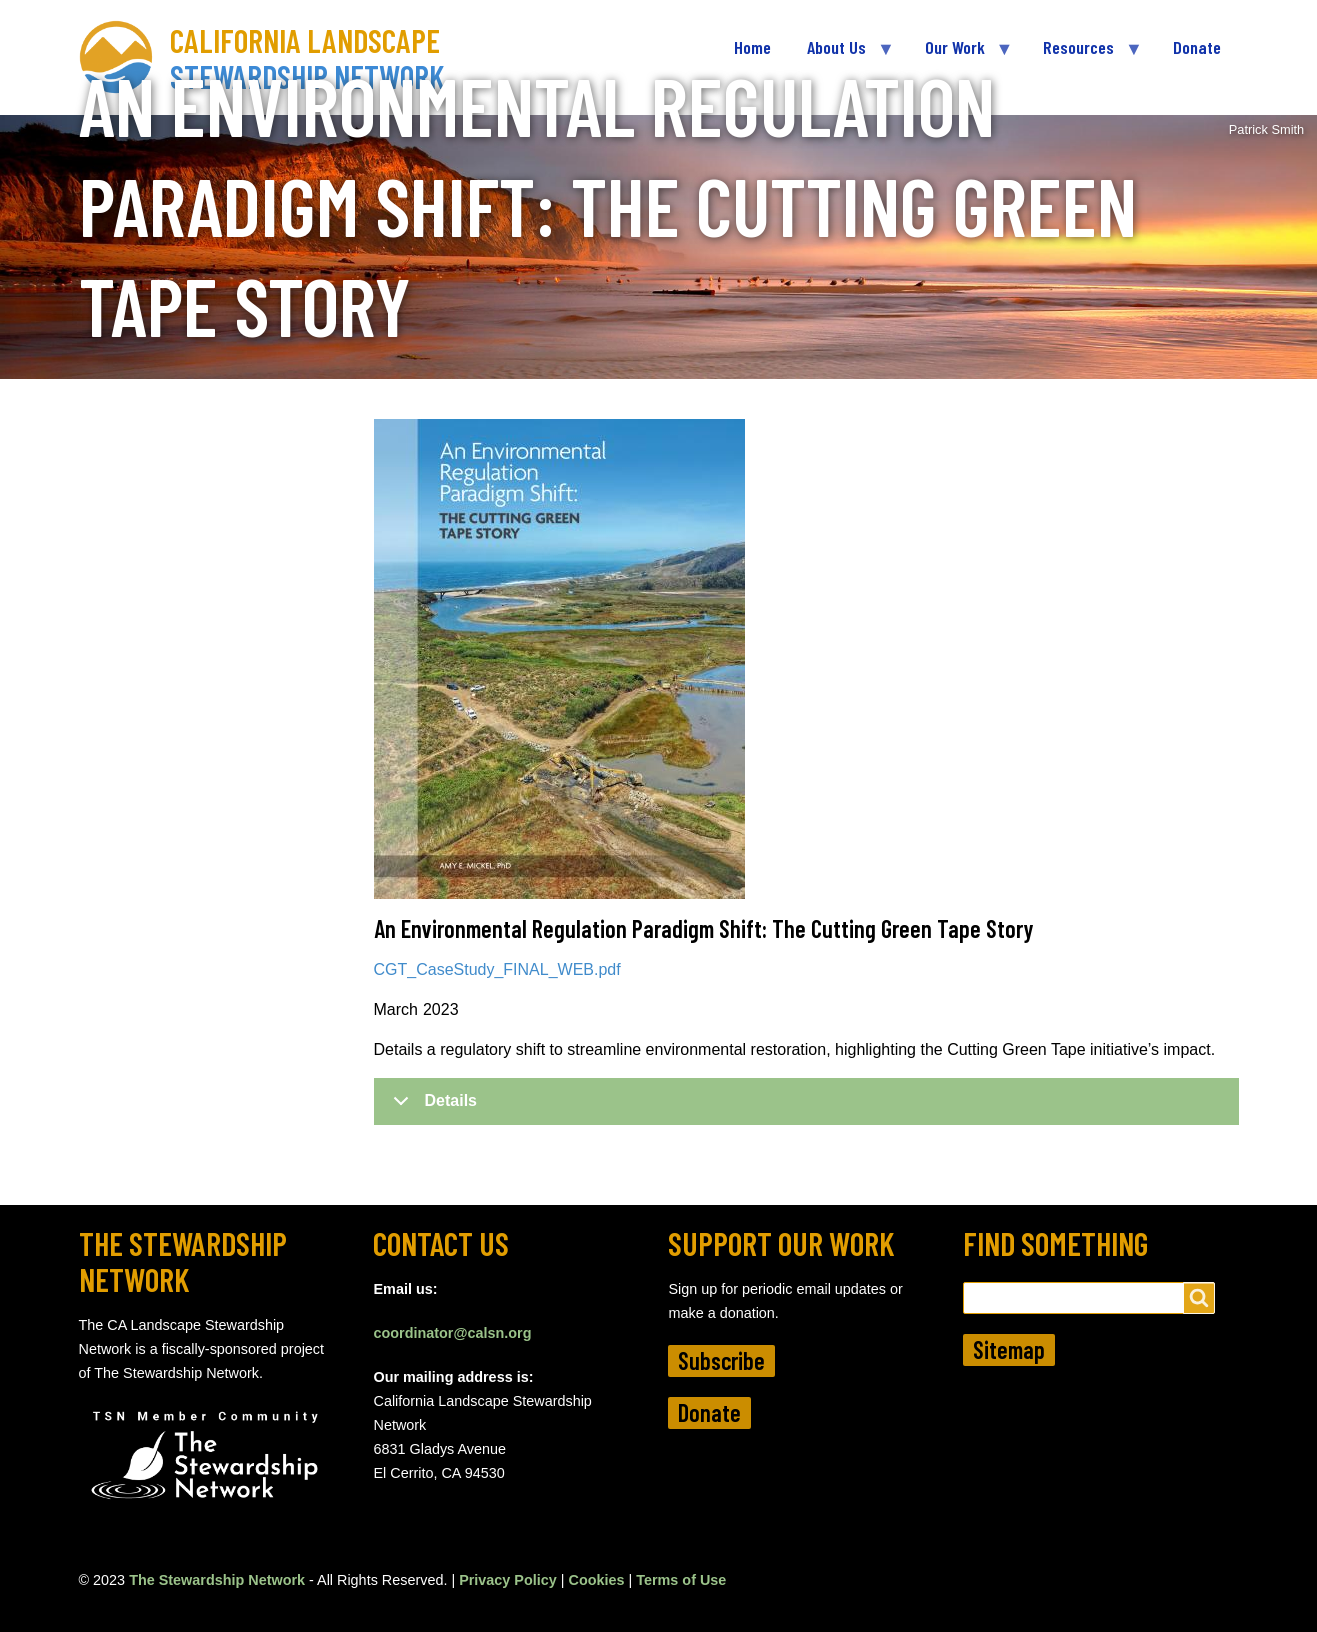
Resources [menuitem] (1083, 55)
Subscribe (721, 1360)
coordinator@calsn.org (452, 1333)
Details (431, 1108)
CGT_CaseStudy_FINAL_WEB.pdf (497, 969)
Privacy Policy (508, 1580)
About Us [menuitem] (841, 55)
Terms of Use (681, 1580)
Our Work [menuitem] (959, 55)
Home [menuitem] (752, 47)
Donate (709, 1412)
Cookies (597, 1580)
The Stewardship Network (217, 1580)
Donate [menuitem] (1197, 47)
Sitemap (1009, 1349)
